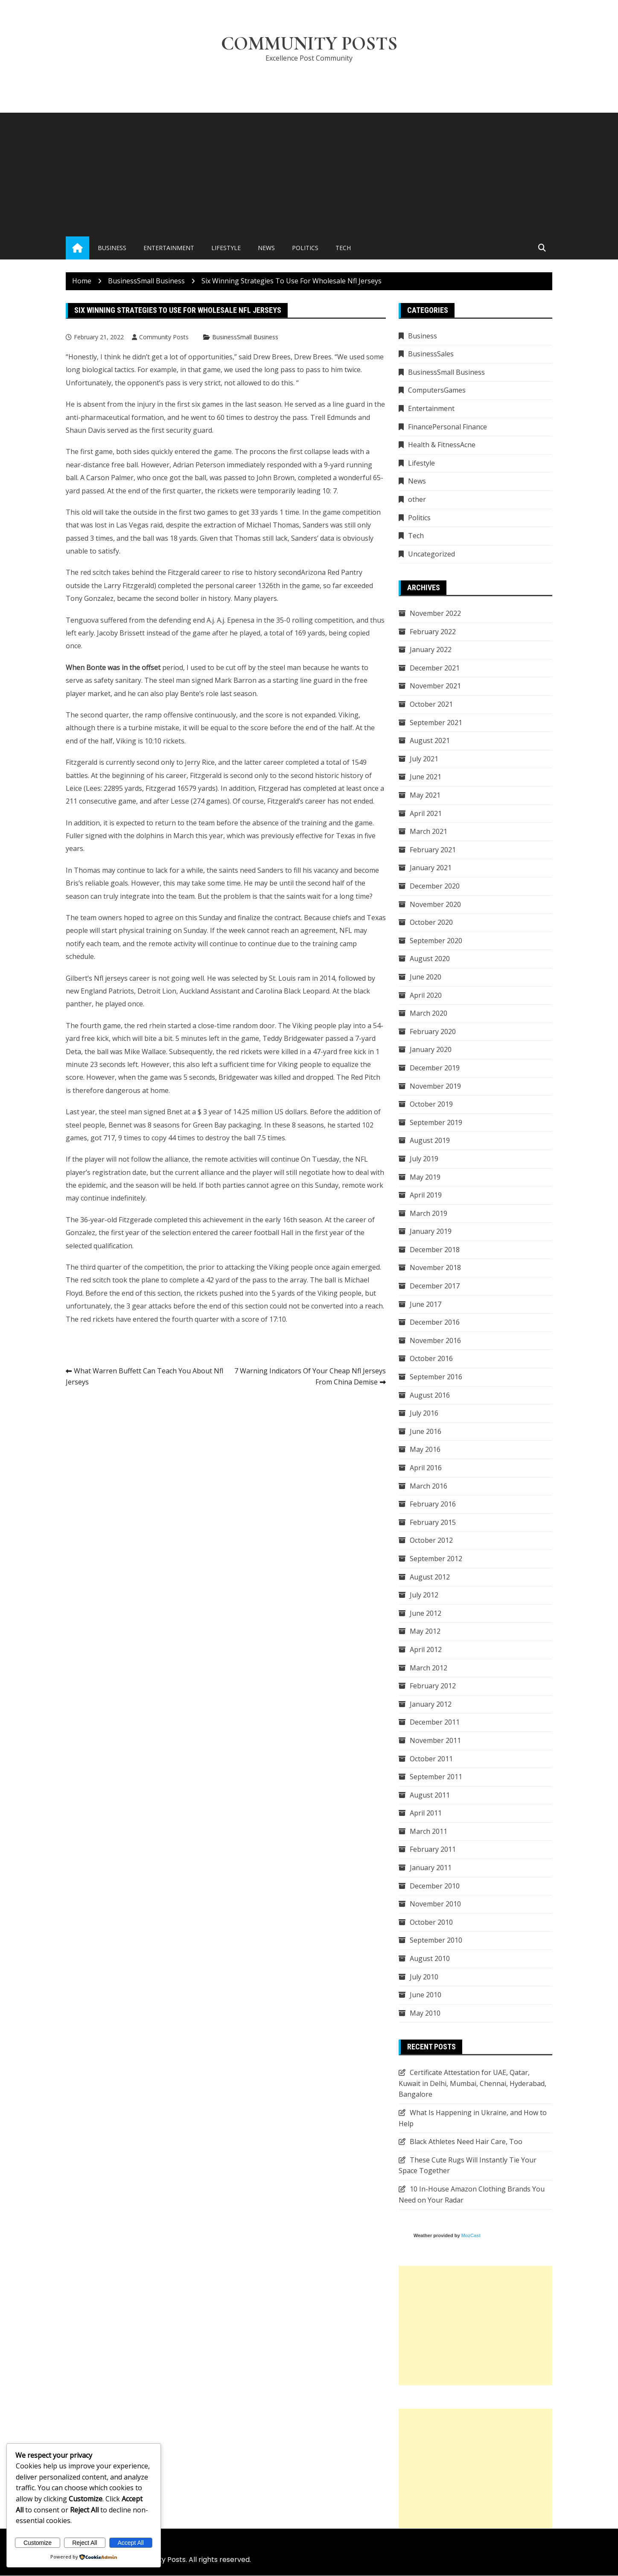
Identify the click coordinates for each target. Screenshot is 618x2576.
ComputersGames (437, 390)
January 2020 (431, 1050)
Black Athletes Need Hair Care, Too (466, 2142)
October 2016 (431, 1359)
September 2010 (436, 1940)
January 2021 (431, 868)
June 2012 (425, 1613)
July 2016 (424, 1413)
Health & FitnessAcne (441, 445)
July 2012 (424, 1595)
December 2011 (435, 1722)
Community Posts (309, 43)
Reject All (84, 2542)
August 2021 (430, 741)
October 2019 (431, 1104)
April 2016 (426, 1468)
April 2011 (426, 1813)
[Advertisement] (309, 173)
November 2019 (435, 1086)
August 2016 (430, 1395)
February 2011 (433, 1849)
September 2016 (436, 1377)
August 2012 (430, 1577)
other (417, 499)
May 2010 (425, 2013)
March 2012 (428, 1668)
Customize (37, 2542)
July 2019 (424, 1159)
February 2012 (433, 1686)
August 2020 (430, 959)
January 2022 (431, 650)
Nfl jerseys (111, 978)
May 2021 (425, 795)
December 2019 (435, 1068)
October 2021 (431, 704)
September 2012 (436, 1559)
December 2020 (435, 886)
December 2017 (435, 1286)
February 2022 (433, 631)
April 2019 (426, 1195)
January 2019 (431, 1231)
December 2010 (435, 1886)
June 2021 (425, 777)
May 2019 (425, 1177)
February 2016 (433, 1504)
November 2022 (435, 613)
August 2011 (430, 1795)
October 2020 (431, 922)
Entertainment (168, 248)
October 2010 (431, 1922)
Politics (305, 248)
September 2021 (436, 722)
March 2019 (428, 1213)
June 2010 (425, 1995)
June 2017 (425, 1304)
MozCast (471, 2235)
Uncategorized (431, 554)
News (266, 248)
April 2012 (426, 1650)
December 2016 (435, 1322)
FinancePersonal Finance (447, 426)
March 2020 (428, 1013)
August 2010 (430, 1959)
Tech (343, 248)
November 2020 (435, 904)
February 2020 (433, 1032)
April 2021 (426, 813)
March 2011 (428, 1831)
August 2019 (430, 1140)
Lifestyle (226, 248)
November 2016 (435, 1341)
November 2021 (435, 686)
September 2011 (436, 1777)
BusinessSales (431, 354)
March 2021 (428, 831)
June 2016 (425, 1432)
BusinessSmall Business (245, 337)
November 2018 (435, 1268)
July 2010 (424, 1977)
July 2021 (424, 759)
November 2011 (435, 1741)
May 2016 (425, 1449)
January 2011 (431, 1868)
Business (112, 248)
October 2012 (431, 1540)
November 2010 (435, 1904)
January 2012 (431, 1704)
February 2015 (433, 1522)
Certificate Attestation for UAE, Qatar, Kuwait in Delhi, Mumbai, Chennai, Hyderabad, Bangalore (472, 2083)
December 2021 (435, 668)
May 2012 (425, 1631)
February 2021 (433, 850)
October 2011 (431, 1758)
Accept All (131, 2542)
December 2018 (435, 1250)
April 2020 (426, 995)
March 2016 (428, 1486)
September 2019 (436, 1123)
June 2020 (425, 977)
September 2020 (436, 941)
